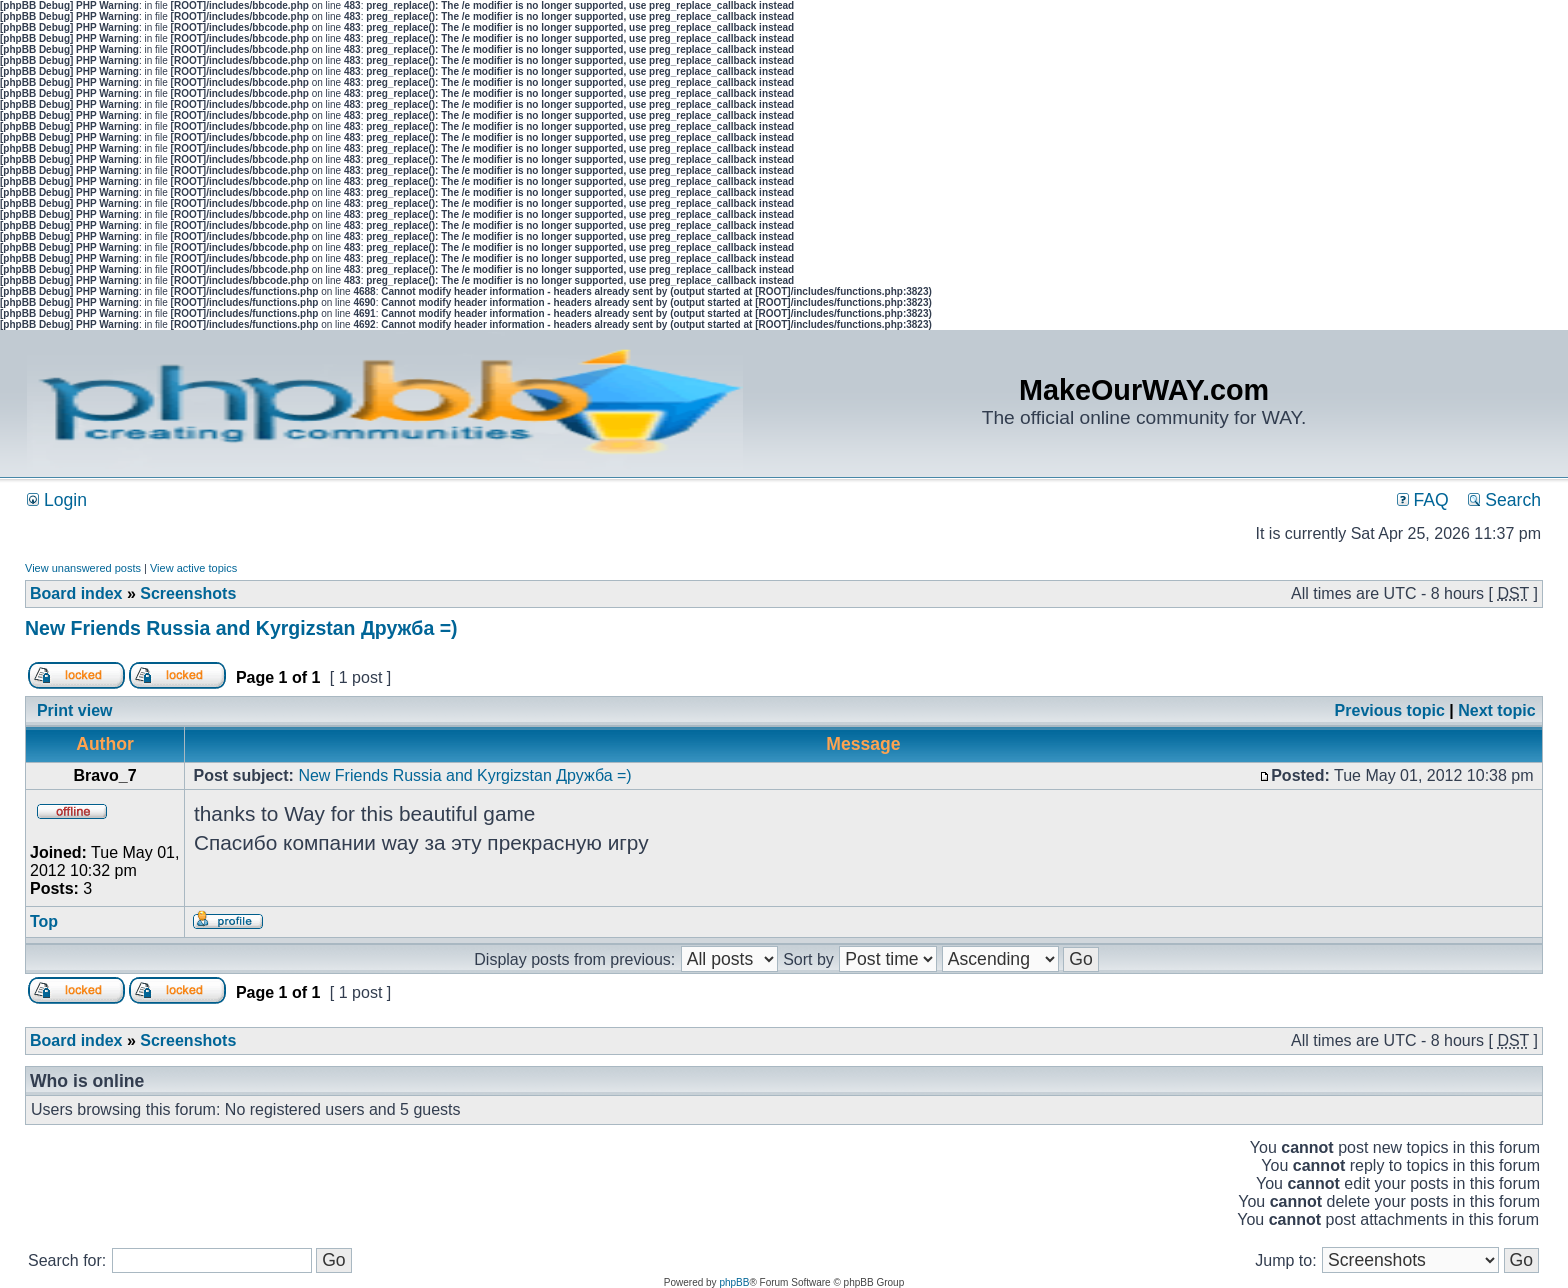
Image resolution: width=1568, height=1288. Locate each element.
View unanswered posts (83, 568)
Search (1504, 500)
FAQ (1423, 500)
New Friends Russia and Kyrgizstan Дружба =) (241, 628)
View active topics (193, 568)
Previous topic (1390, 710)
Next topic (1496, 710)
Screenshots (188, 593)
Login (57, 500)
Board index (76, 593)
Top (44, 921)
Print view (75, 710)
